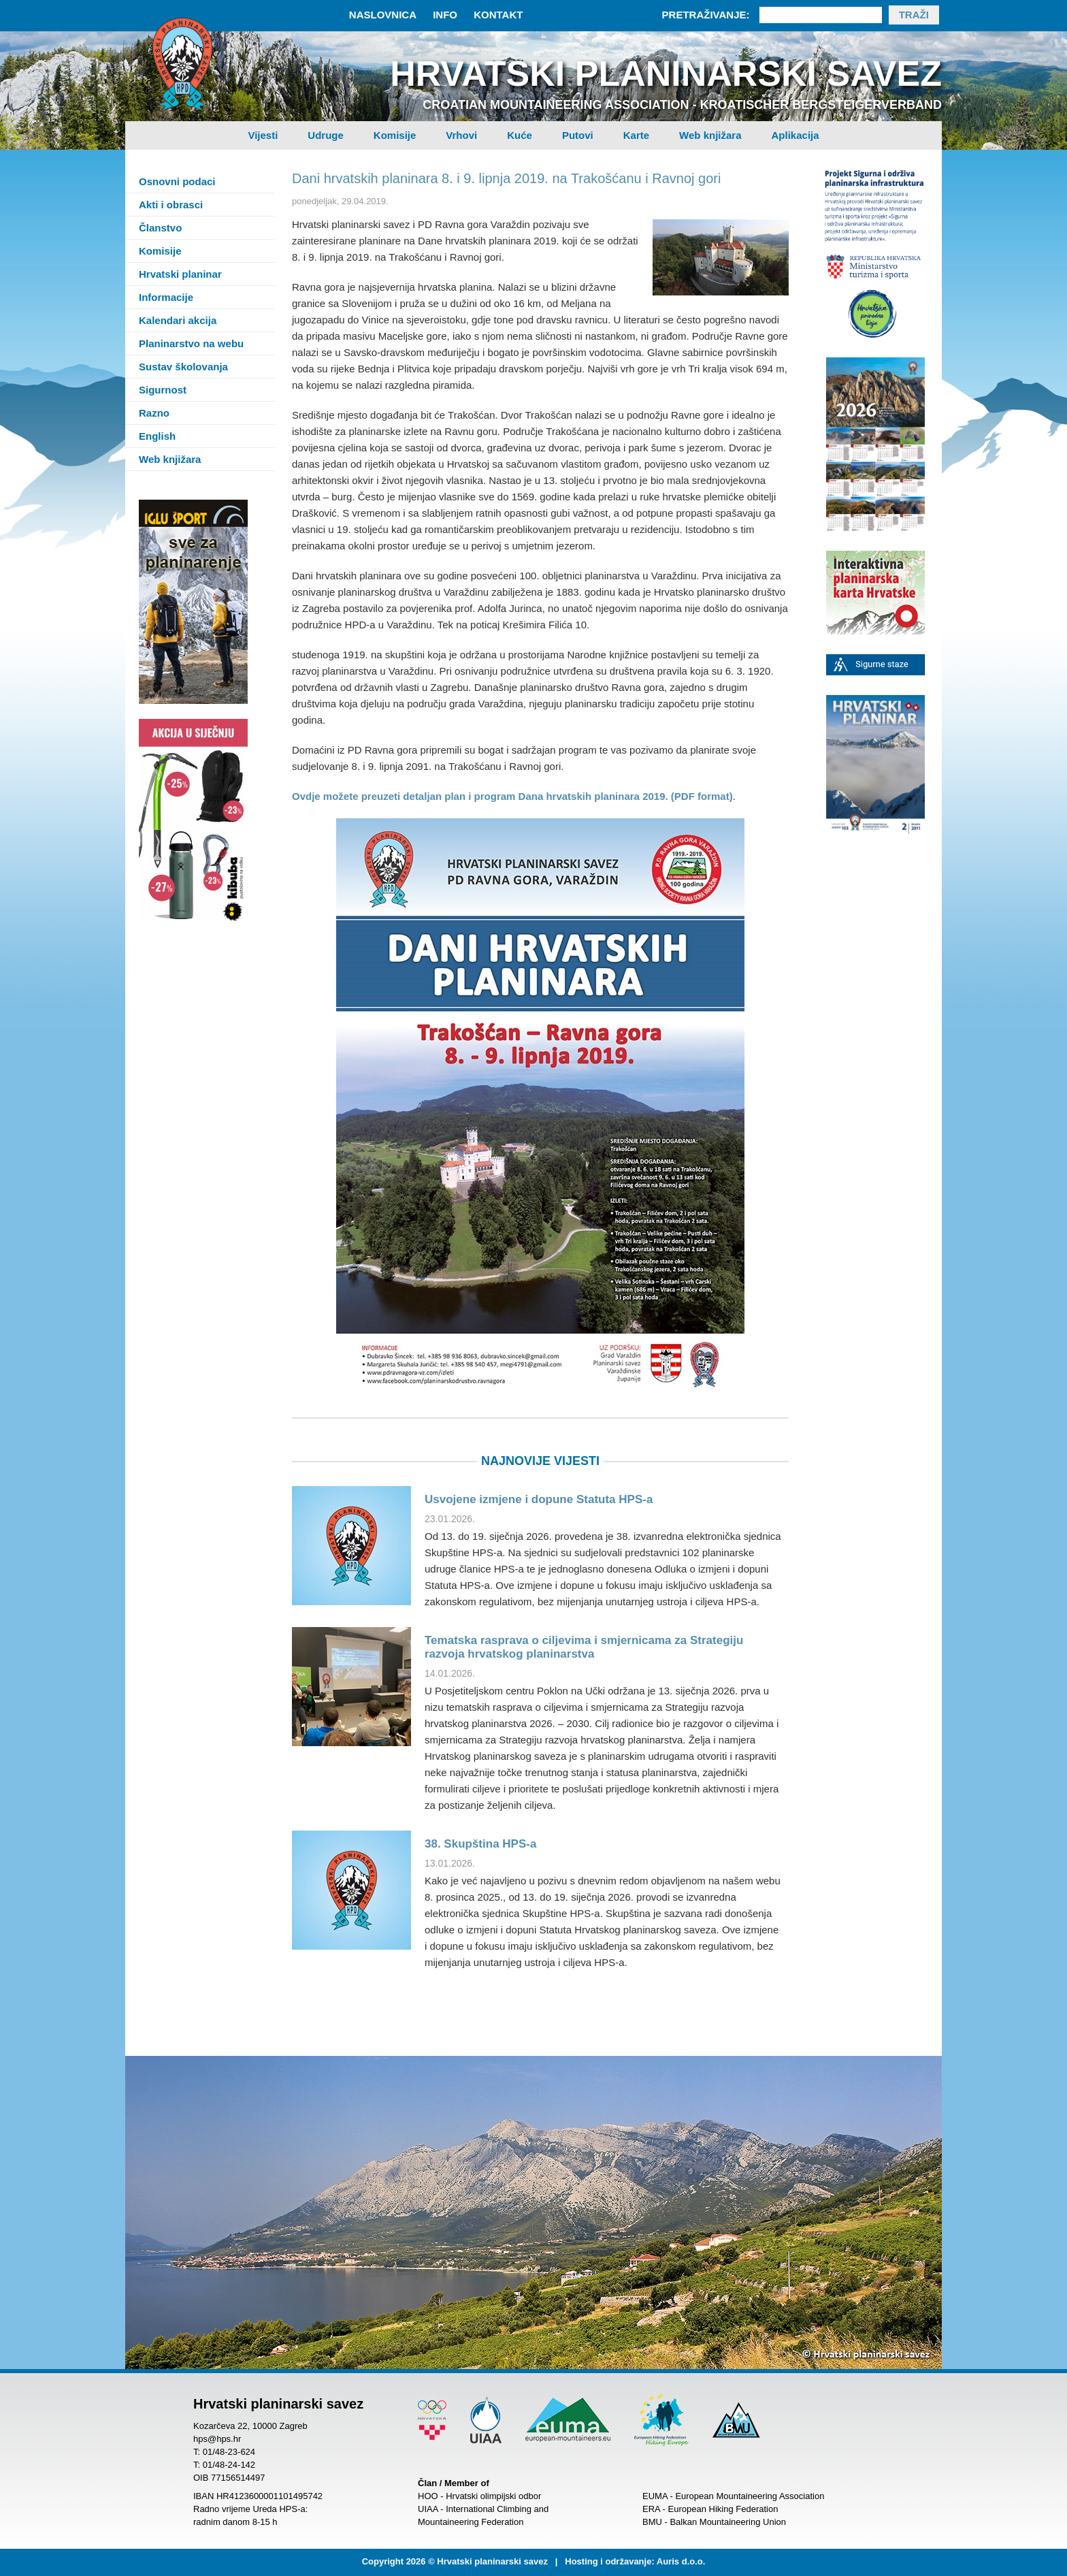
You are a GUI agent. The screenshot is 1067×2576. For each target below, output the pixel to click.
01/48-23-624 (229, 2452)
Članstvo (160, 228)
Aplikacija (795, 135)
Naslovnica (382, 14)
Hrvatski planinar (180, 274)
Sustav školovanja (183, 366)
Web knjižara (710, 135)
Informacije (166, 297)
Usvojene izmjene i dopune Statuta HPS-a (539, 1499)
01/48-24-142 (229, 2465)
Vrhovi (461, 135)
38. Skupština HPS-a (480, 1843)
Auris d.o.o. (681, 2561)
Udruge (326, 135)
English (157, 436)
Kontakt (498, 14)
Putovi (577, 135)
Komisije (395, 135)
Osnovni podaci (177, 181)
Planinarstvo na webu (191, 343)
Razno (154, 413)
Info (445, 14)
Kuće (519, 135)
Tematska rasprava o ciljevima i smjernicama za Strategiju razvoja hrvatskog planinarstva (584, 1647)
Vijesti (263, 135)
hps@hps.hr (217, 2439)
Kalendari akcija (177, 320)
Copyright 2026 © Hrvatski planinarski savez (455, 2561)
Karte (636, 135)
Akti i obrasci (171, 204)
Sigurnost (162, 390)
